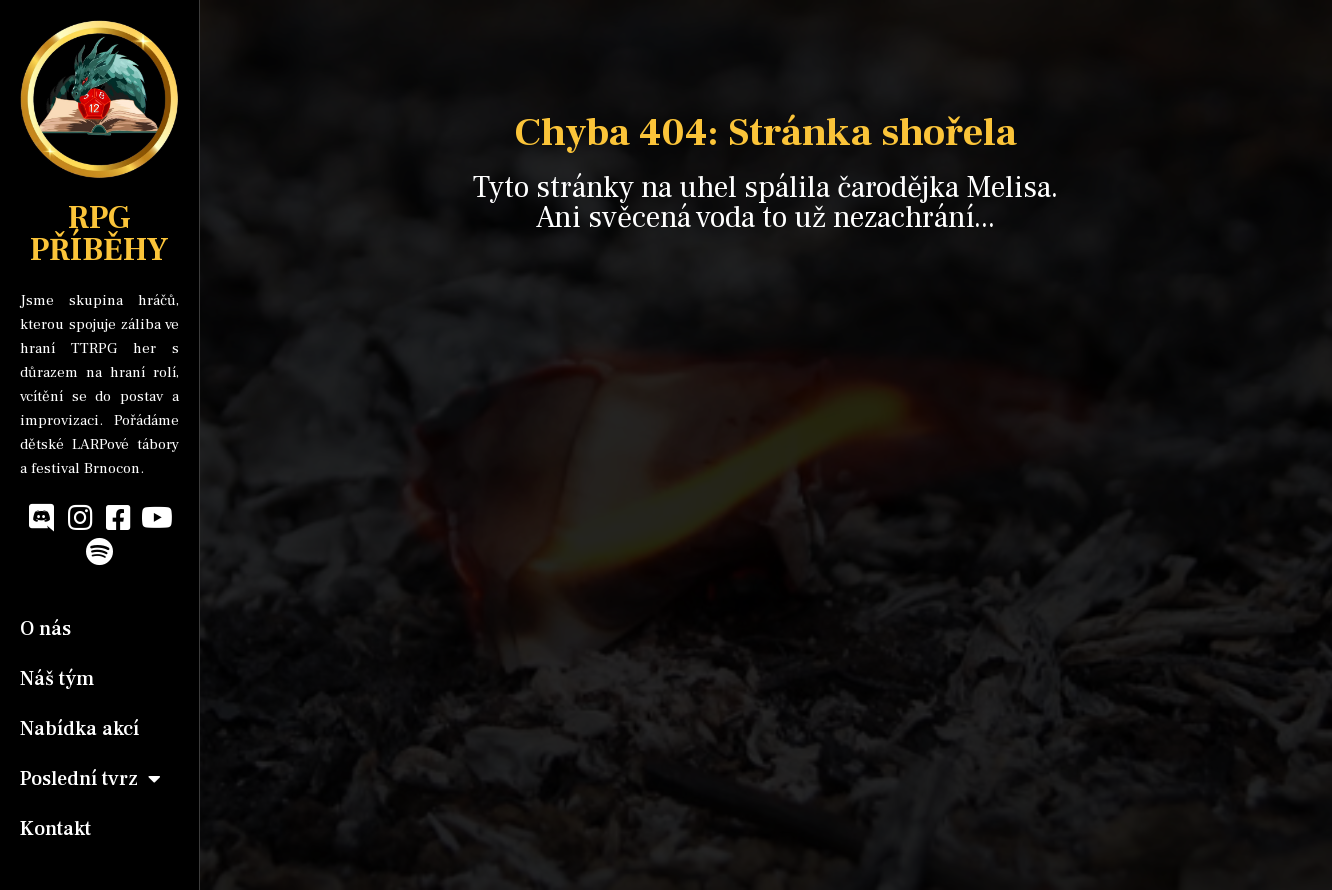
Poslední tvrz (90, 779)
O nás (45, 629)
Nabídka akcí (79, 729)
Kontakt (55, 829)
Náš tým (57, 679)
